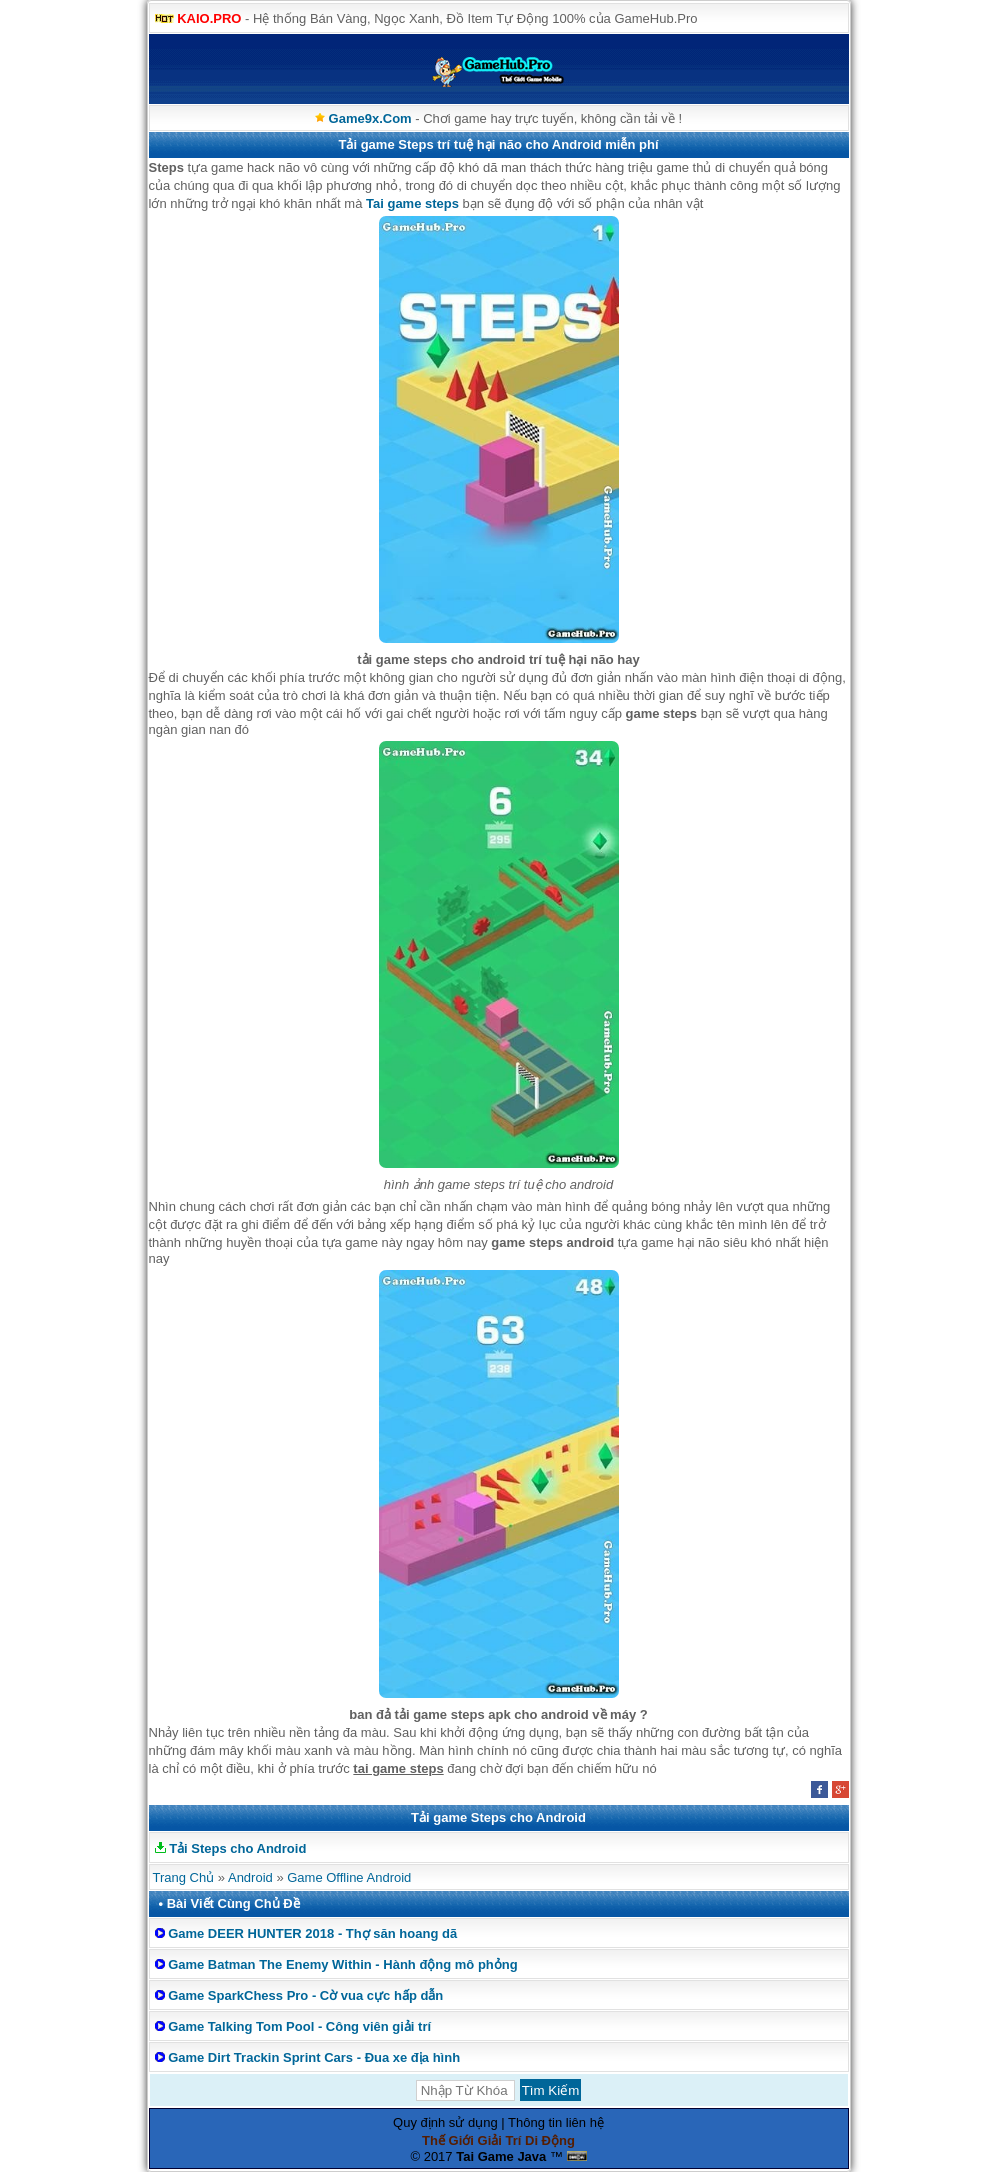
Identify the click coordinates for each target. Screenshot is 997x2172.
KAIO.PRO (209, 18)
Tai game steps (412, 203)
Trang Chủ (184, 1877)
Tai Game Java (501, 2156)
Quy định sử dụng (445, 2122)
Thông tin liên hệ (556, 2122)
